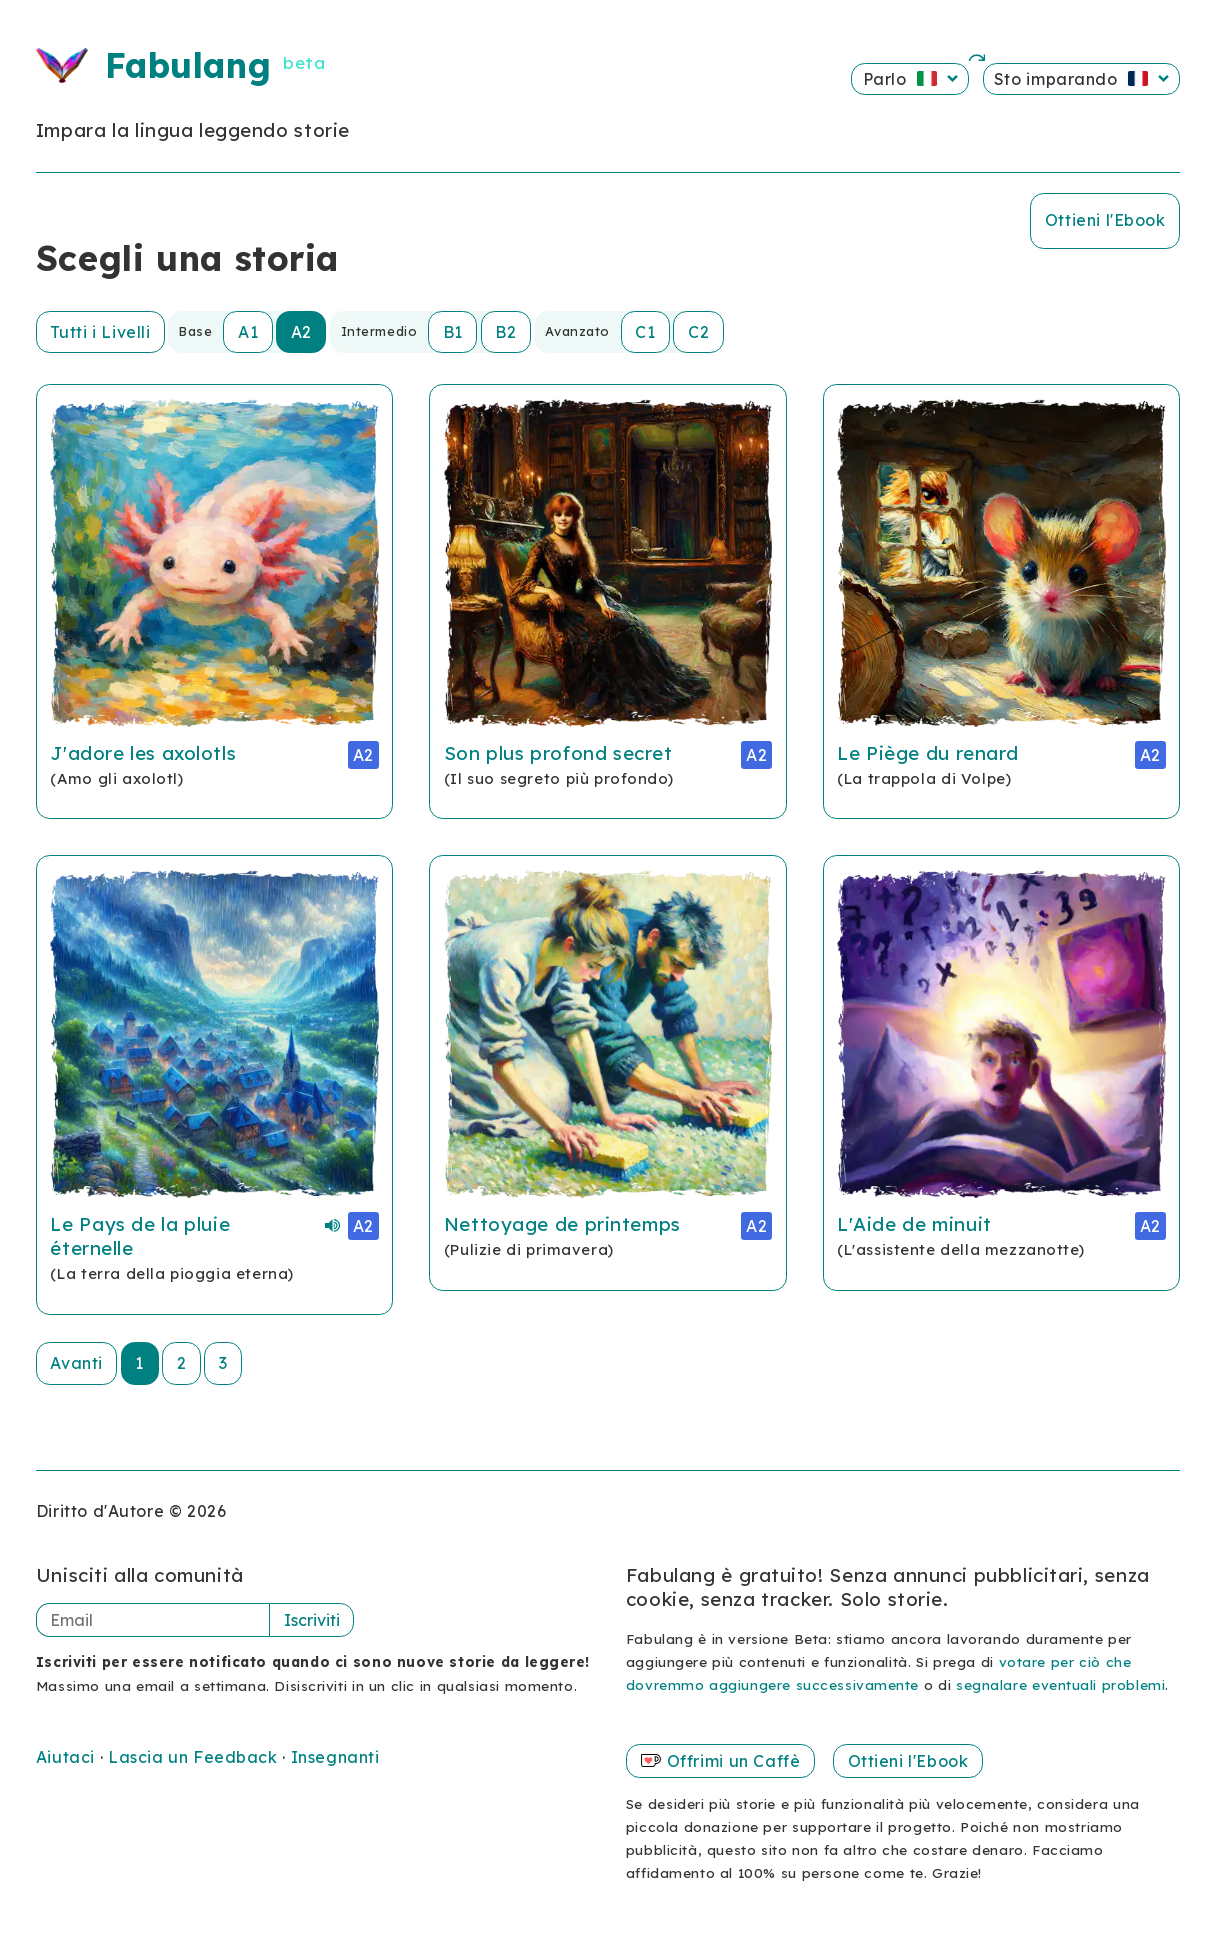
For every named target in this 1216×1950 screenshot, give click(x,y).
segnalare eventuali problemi (1060, 1684)
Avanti (76, 1363)
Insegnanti (335, 1757)
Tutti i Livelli (100, 332)
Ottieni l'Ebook (1105, 220)
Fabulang (188, 65)
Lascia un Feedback (195, 1757)
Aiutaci (68, 1757)
